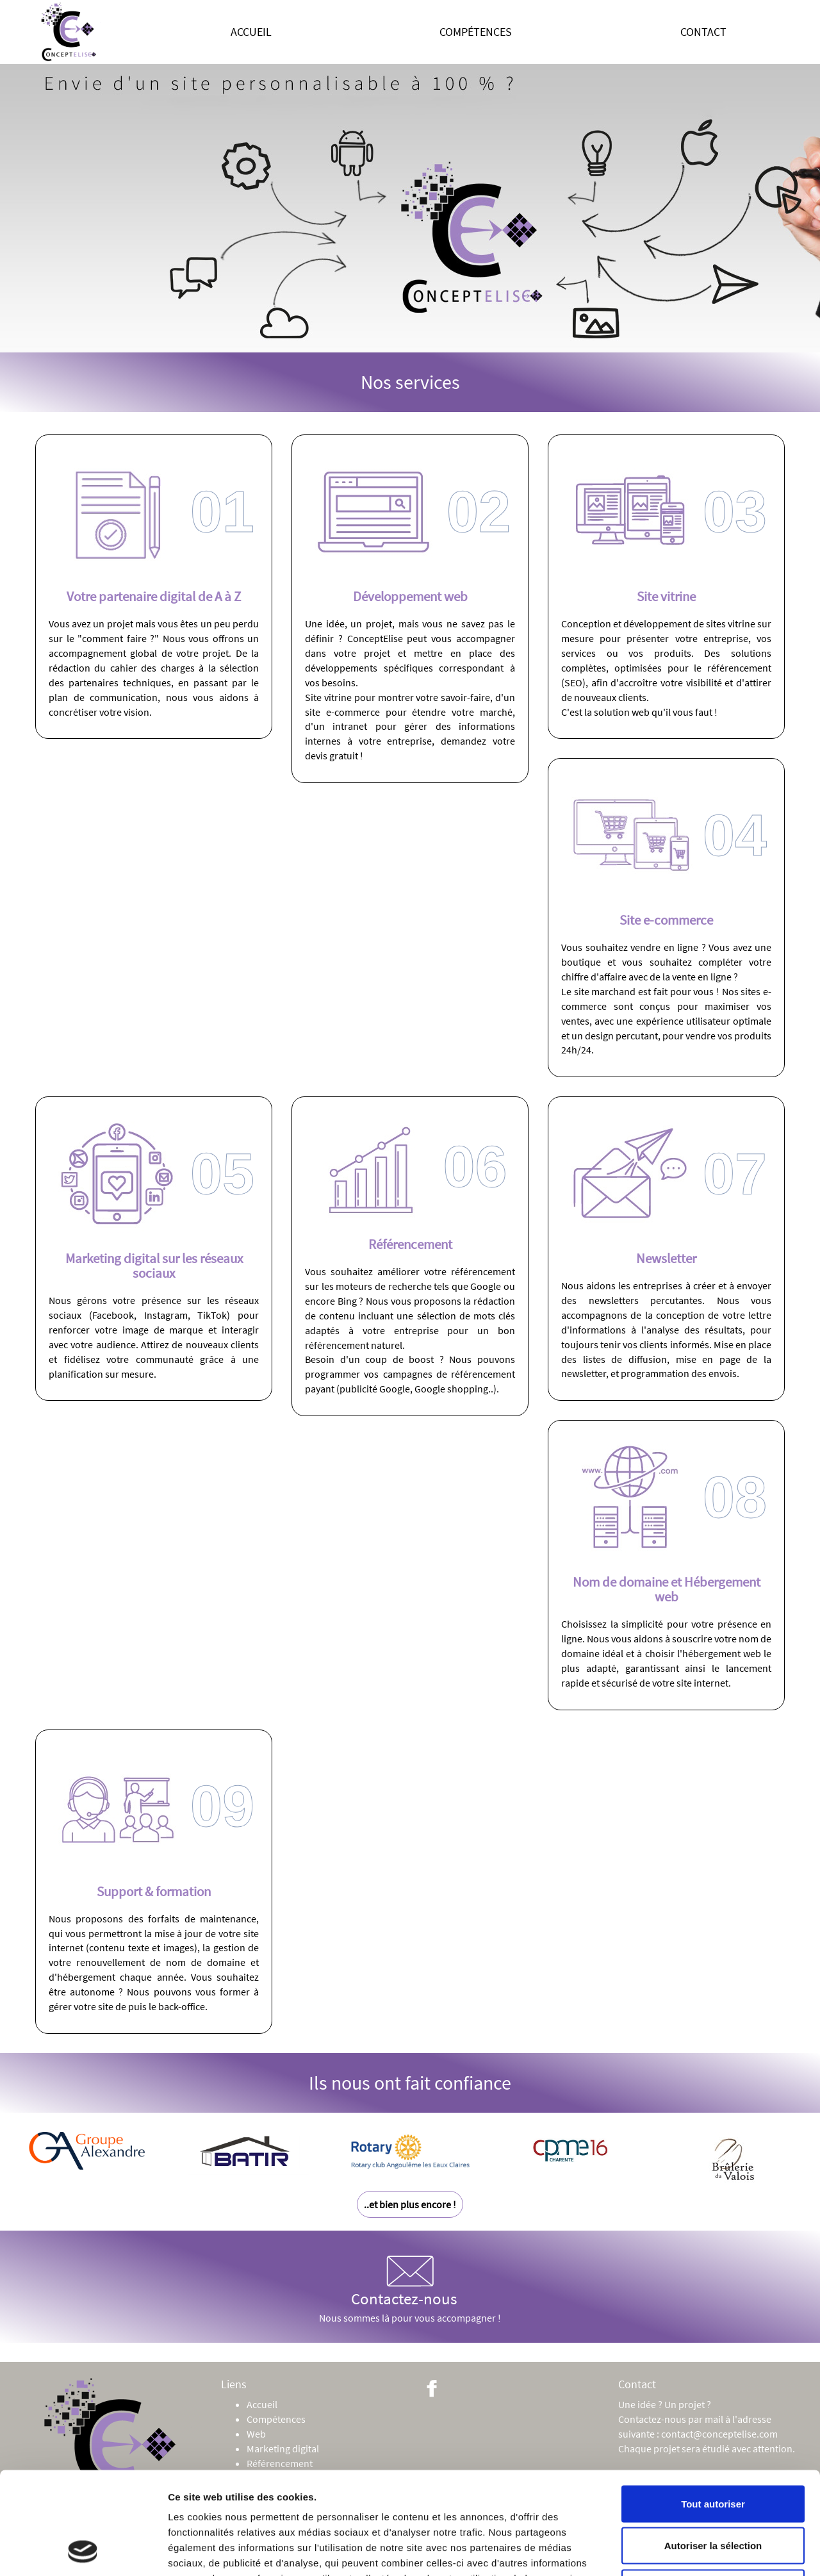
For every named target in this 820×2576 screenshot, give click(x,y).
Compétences (475, 31)
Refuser (713, 2491)
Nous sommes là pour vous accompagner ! (410, 2317)
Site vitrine (666, 596)
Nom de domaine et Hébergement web (666, 1589)
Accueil (251, 31)
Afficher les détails (705, 2550)
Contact (703, 31)
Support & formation (154, 1891)
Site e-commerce (666, 920)
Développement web (410, 596)
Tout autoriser (713, 2407)
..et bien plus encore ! (410, 2204)
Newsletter (666, 1258)
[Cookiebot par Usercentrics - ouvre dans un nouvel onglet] (83, 2551)
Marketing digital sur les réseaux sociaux (154, 1266)
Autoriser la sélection (713, 2450)
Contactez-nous (404, 2281)
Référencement (410, 1244)
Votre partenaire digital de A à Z (154, 596)
